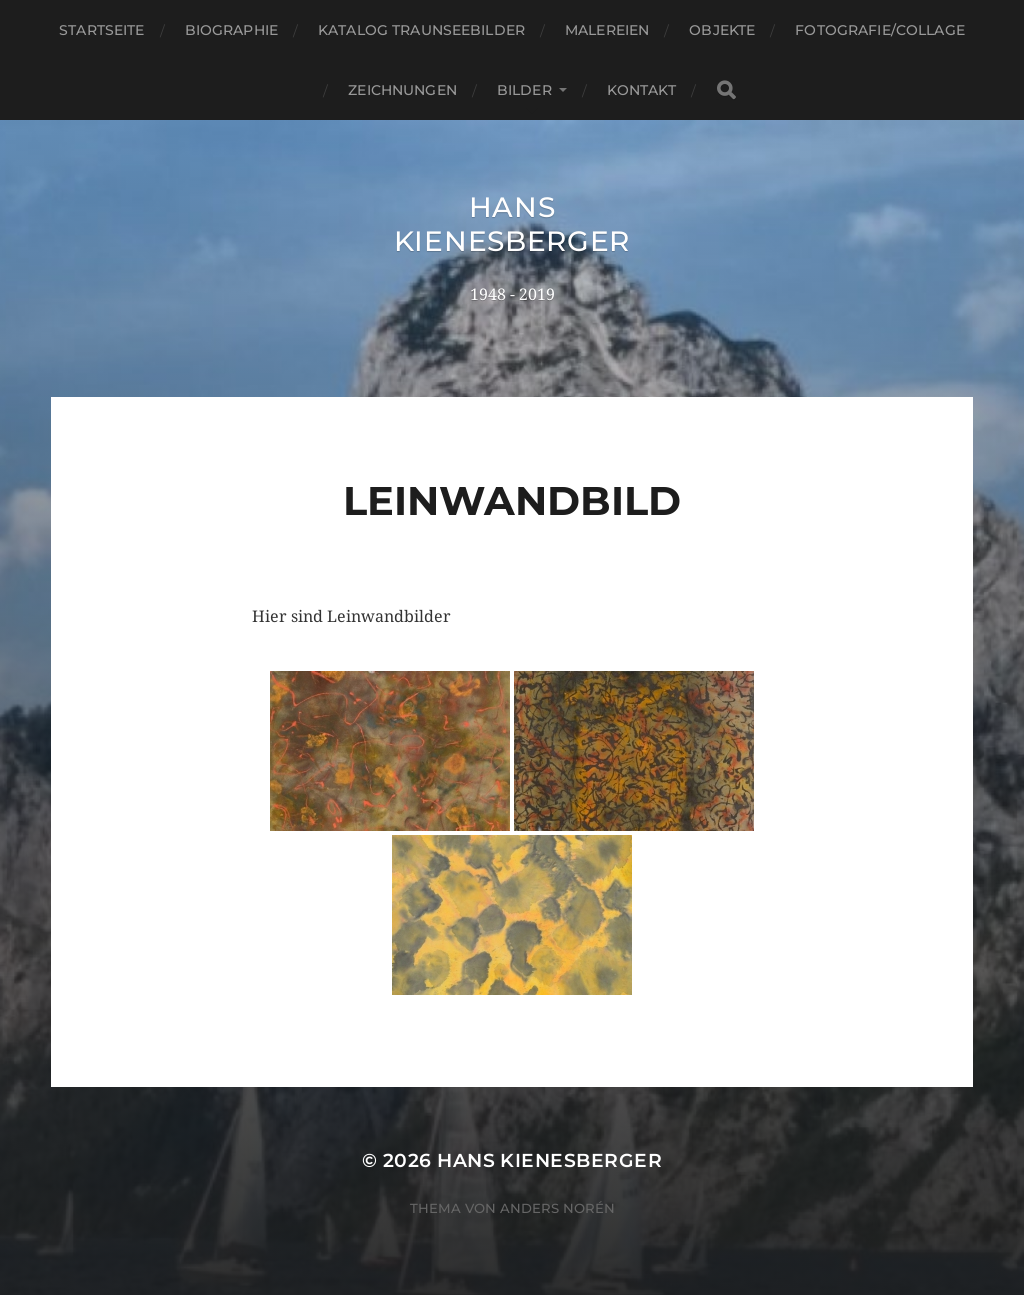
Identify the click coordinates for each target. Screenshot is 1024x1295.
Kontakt (641, 90)
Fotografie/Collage (880, 30)
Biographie (231, 30)
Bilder (524, 90)
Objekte (722, 30)
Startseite (101, 30)
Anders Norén (557, 1208)
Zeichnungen (402, 90)
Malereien (607, 30)
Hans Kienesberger (512, 224)
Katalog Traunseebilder (421, 30)
